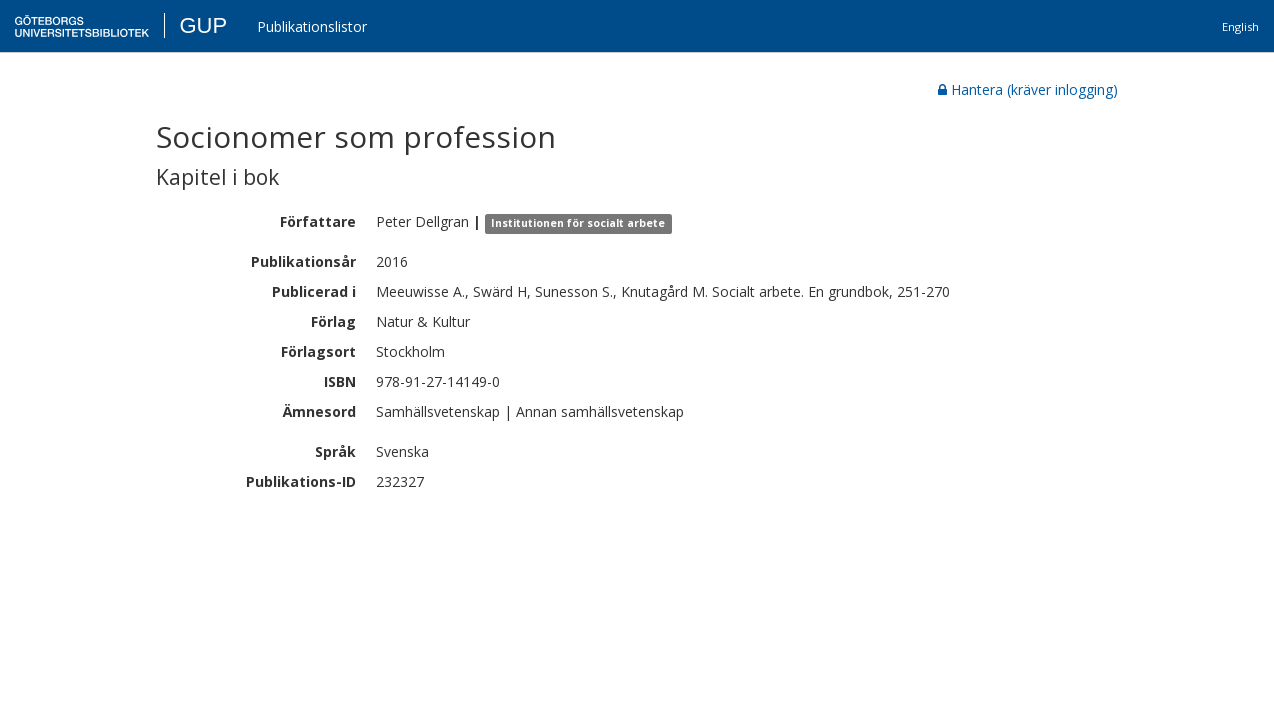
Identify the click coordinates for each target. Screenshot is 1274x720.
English (1240, 26)
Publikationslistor (312, 26)
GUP (203, 25)
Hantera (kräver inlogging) (1028, 89)
